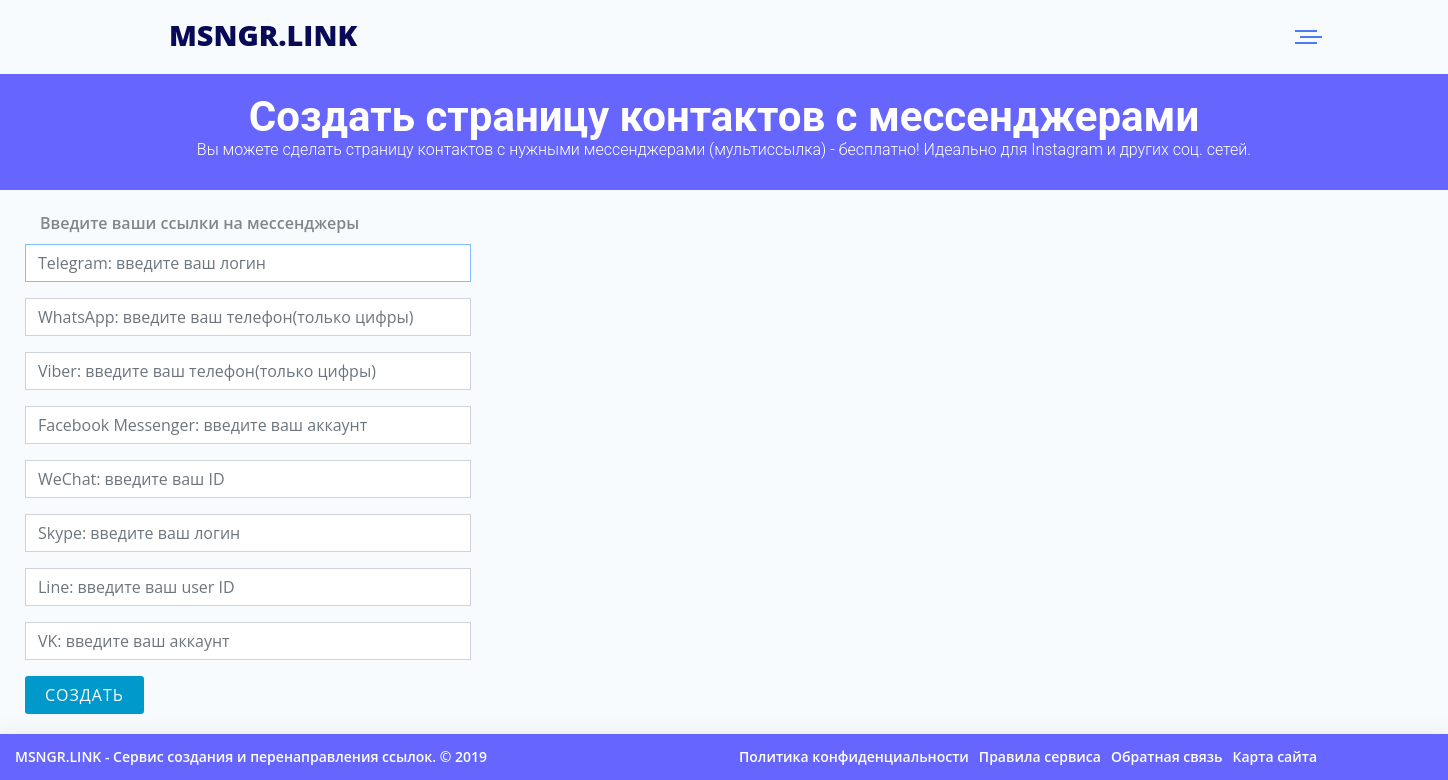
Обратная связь (1167, 756)
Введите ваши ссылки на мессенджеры (199, 223)
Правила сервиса (1040, 756)
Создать (84, 695)
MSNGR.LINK (263, 31)
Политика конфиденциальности (854, 756)
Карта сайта (1274, 756)
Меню (1305, 37)
